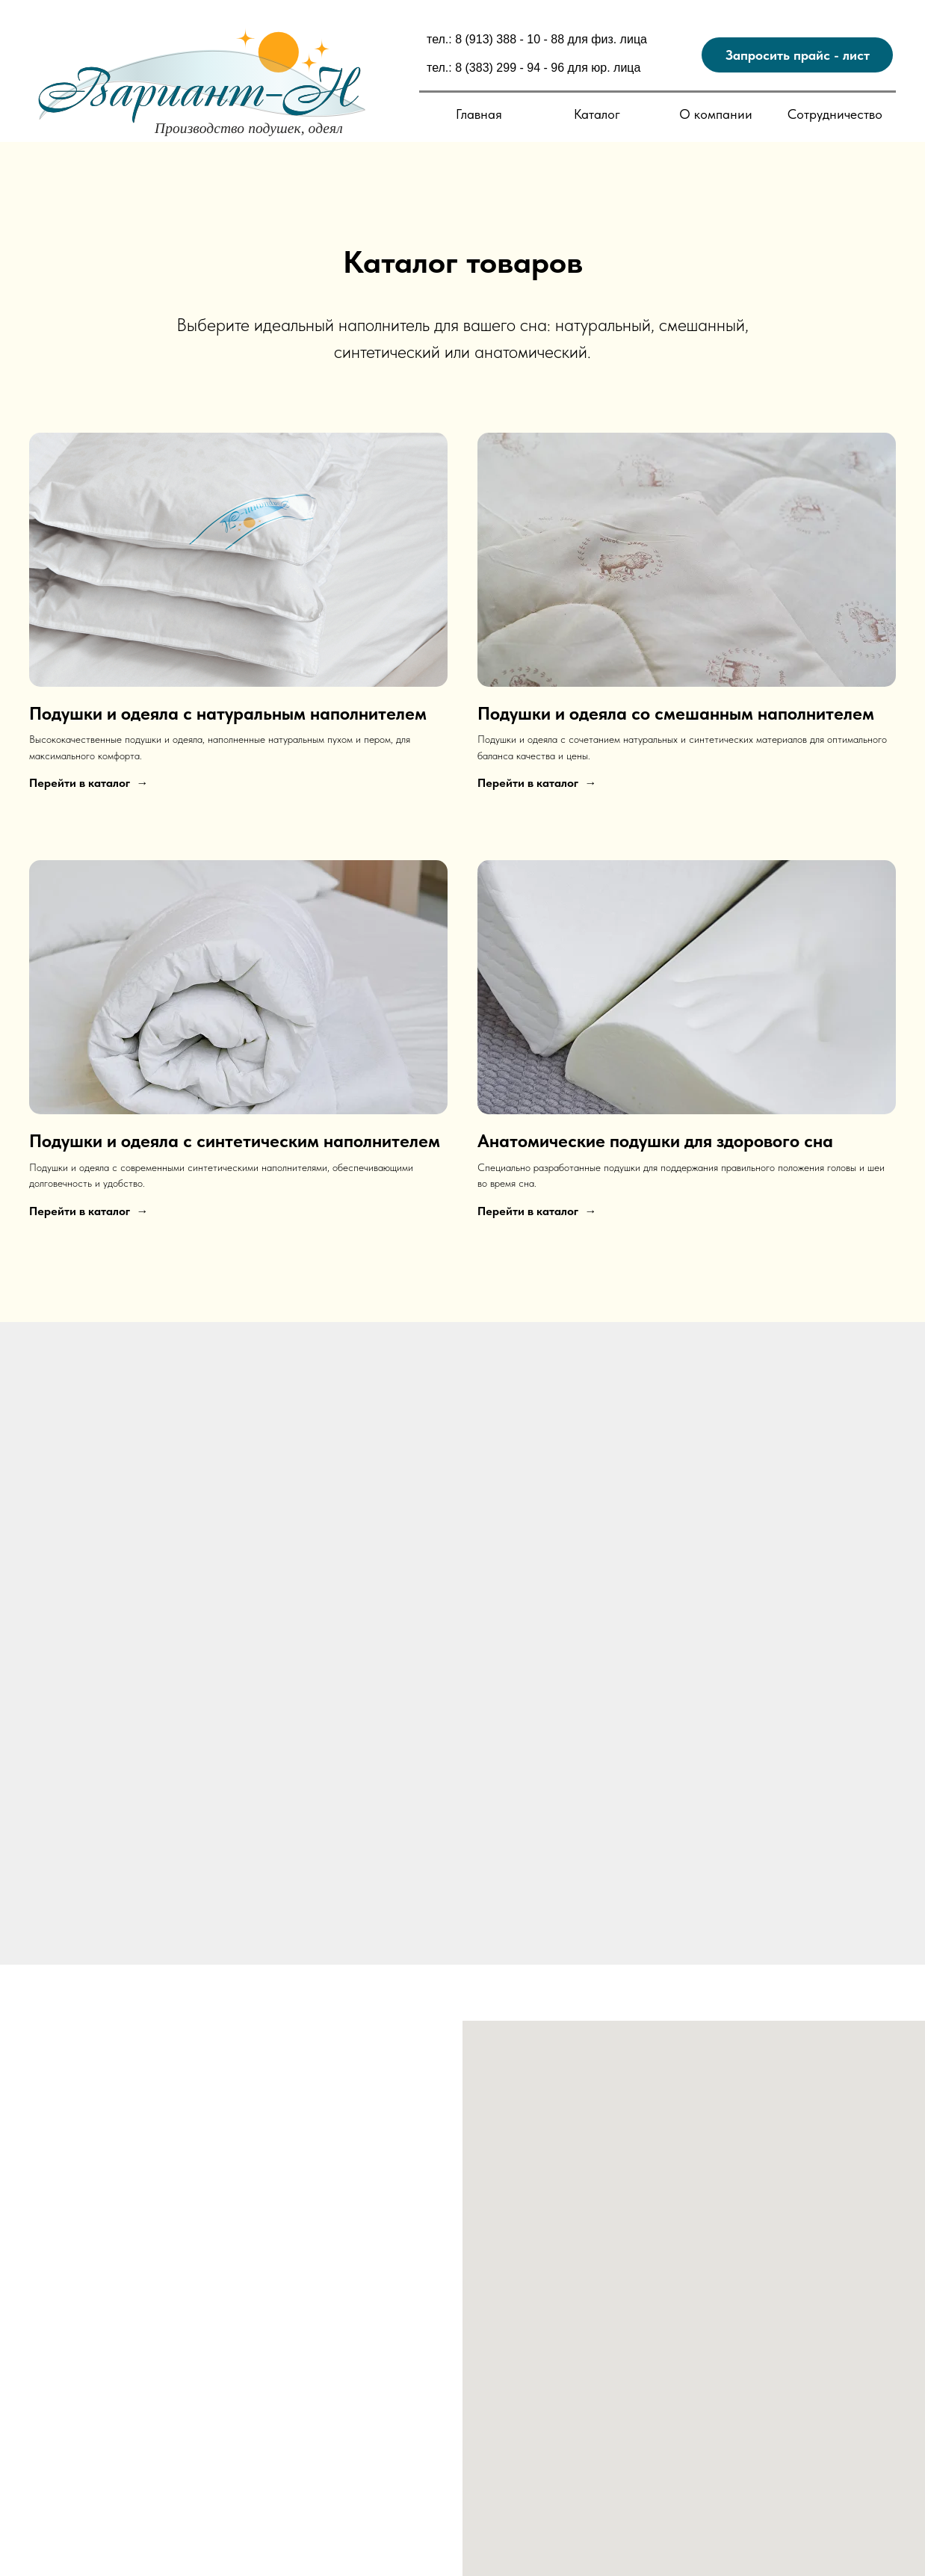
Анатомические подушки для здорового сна (655, 1141)
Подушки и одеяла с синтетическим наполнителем (234, 1141)
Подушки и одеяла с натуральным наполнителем (228, 713)
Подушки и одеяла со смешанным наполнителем (675, 713)
